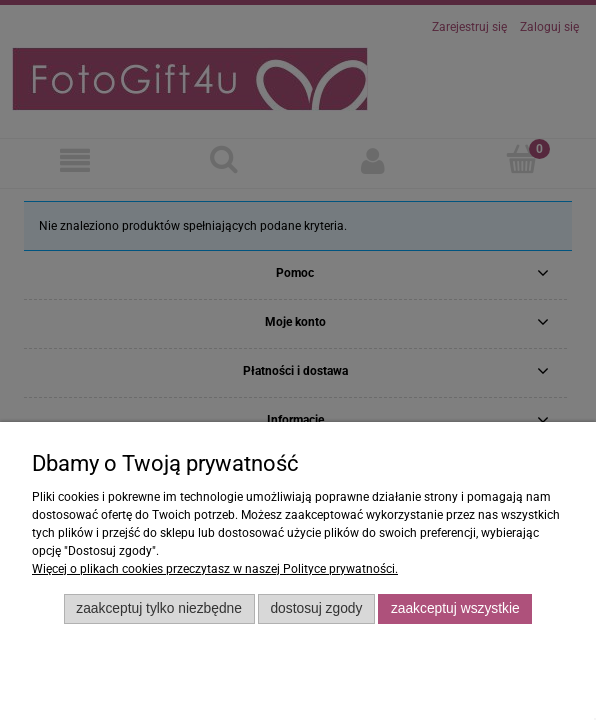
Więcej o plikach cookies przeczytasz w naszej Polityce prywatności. (215, 569)
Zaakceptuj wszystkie (455, 608)
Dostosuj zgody (316, 608)
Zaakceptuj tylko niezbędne (159, 608)
